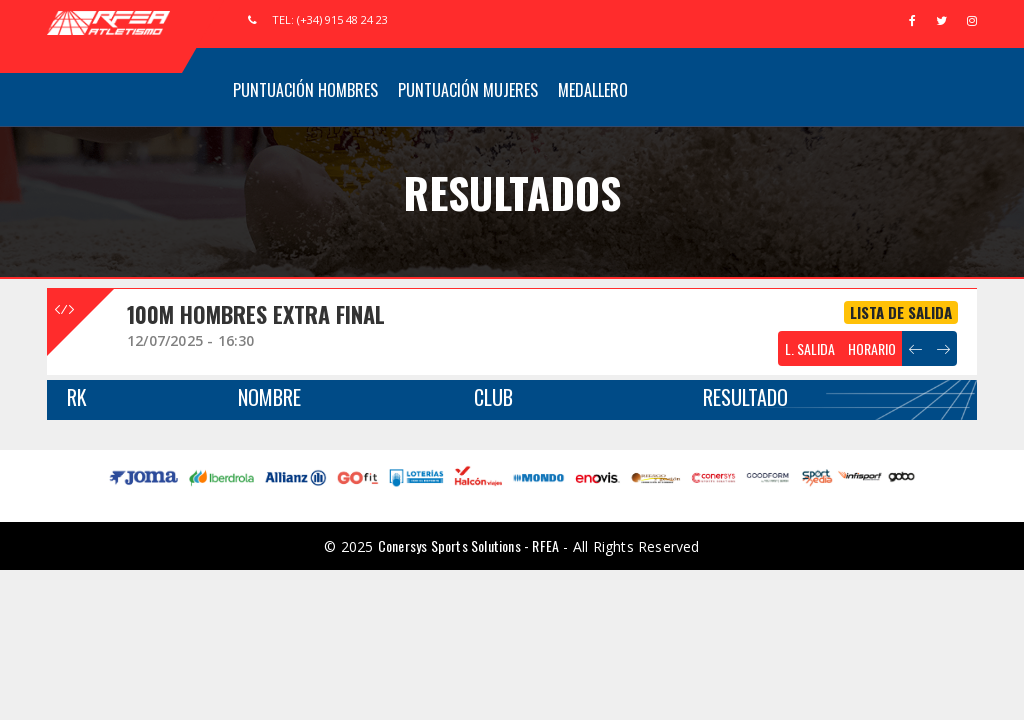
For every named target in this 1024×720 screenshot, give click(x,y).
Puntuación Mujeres (468, 90)
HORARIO (872, 348)
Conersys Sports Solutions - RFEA (468, 545)
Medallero (593, 90)
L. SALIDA (810, 348)
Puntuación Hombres (305, 90)
